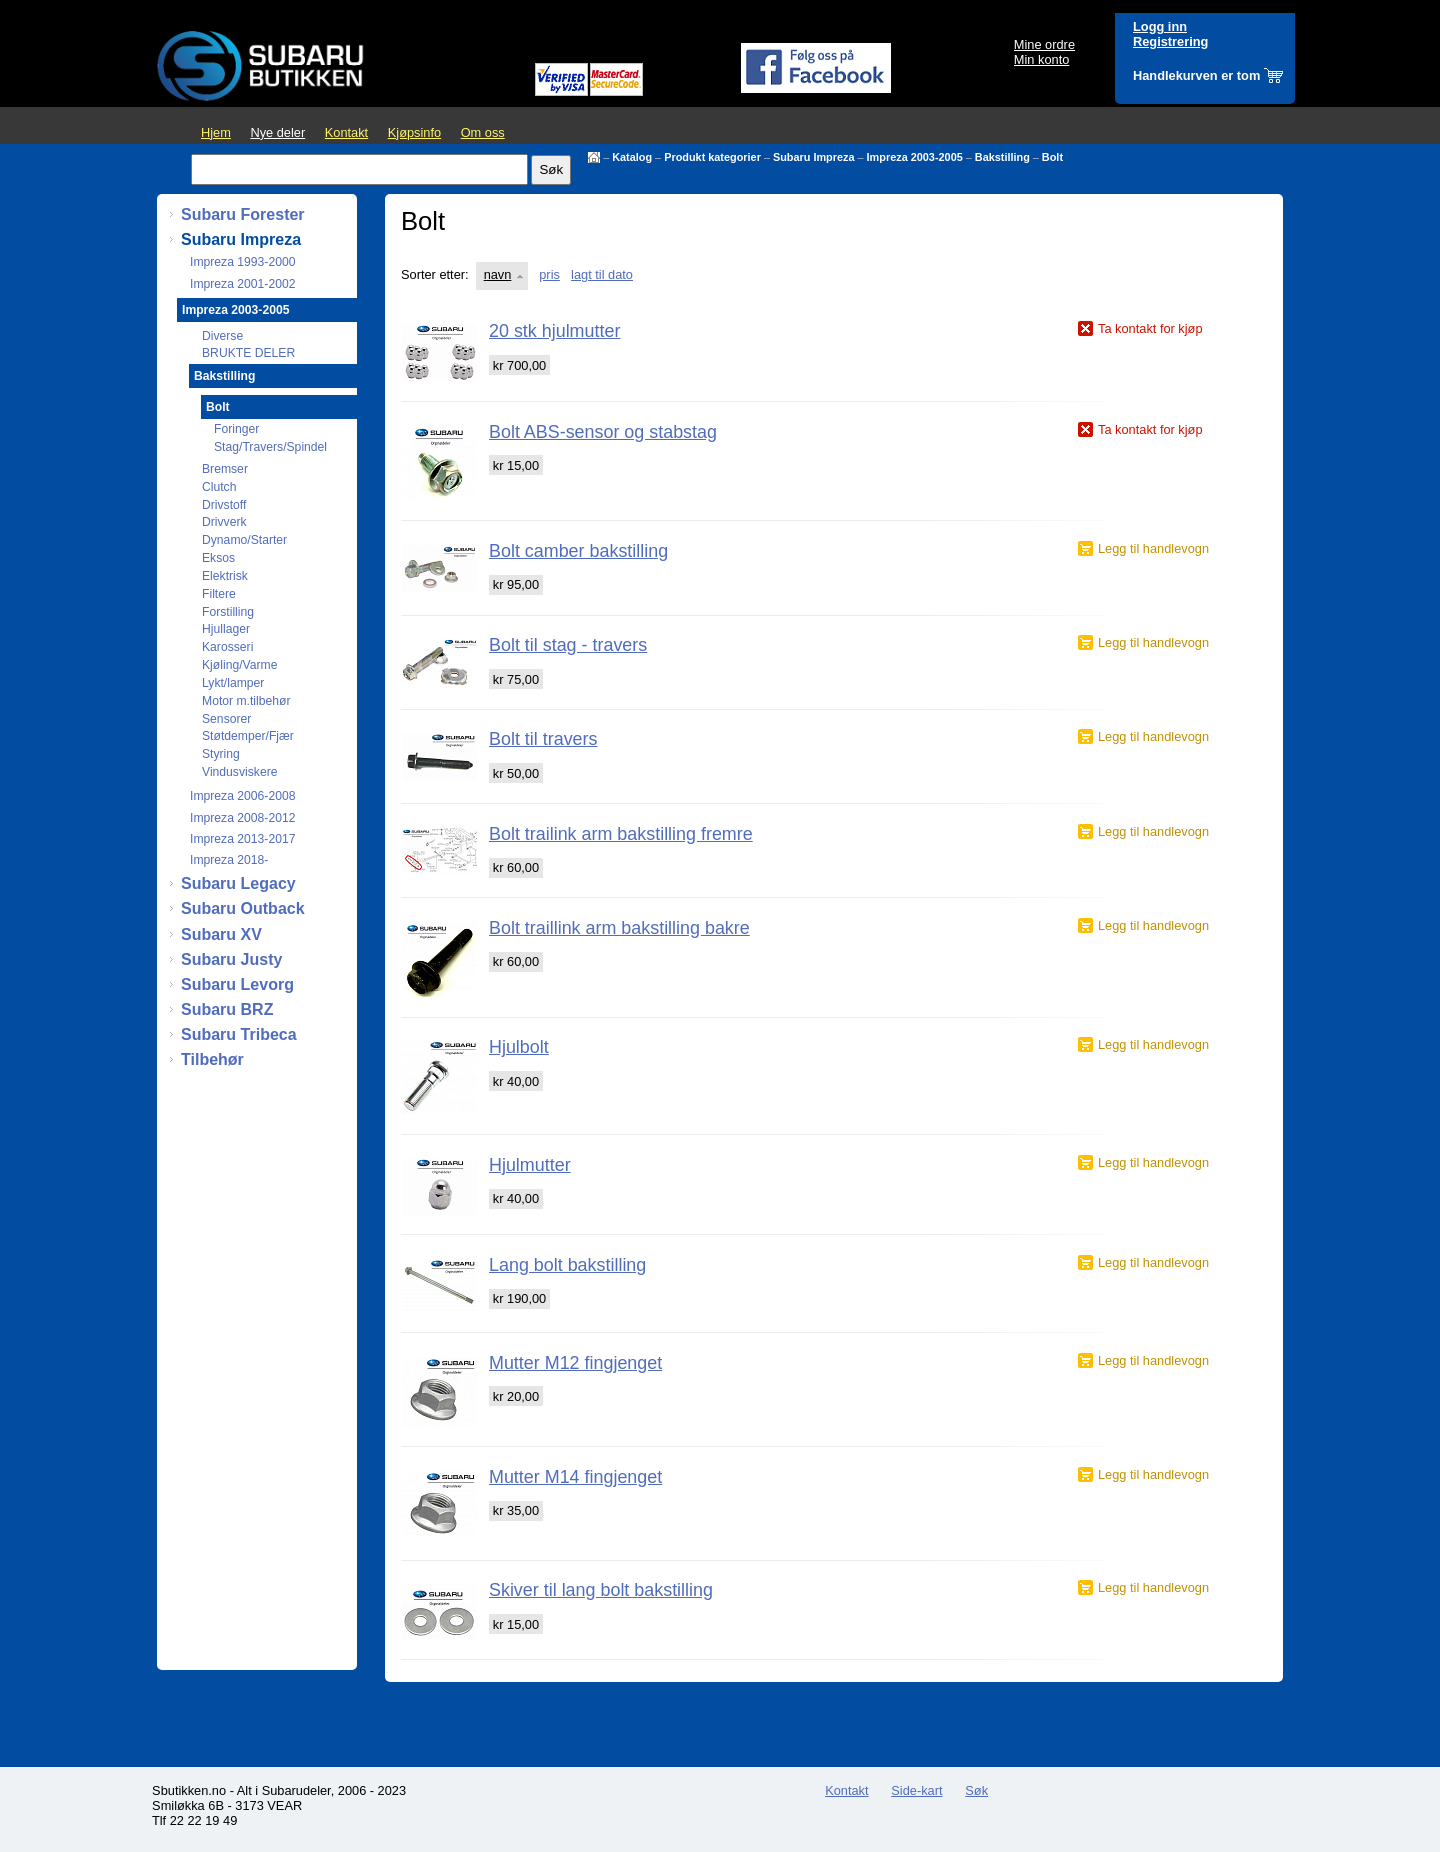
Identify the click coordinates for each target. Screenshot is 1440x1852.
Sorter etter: (435, 274)
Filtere (219, 594)
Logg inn (1160, 26)
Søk (976, 1790)
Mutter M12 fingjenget (575, 1363)
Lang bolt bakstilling (567, 1265)
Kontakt (346, 132)
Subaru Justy (231, 959)
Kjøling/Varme (239, 665)
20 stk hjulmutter (554, 331)
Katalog (632, 157)
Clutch (219, 487)
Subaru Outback (243, 908)
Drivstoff (224, 505)
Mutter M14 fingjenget (575, 1477)
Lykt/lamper (233, 683)
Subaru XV (221, 934)
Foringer (236, 429)
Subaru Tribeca (239, 1034)
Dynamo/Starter (244, 540)
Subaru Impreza (814, 157)
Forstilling (228, 612)
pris (549, 274)
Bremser (225, 469)
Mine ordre (1044, 44)
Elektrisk (225, 576)
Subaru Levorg (237, 984)
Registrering (1170, 41)
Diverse (222, 336)
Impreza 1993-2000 (242, 262)
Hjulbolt (519, 1047)
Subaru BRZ (227, 1009)
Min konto (1041, 59)
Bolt (1052, 157)
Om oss (483, 132)
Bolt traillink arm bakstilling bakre (619, 928)
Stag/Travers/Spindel (270, 447)
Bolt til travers (543, 739)
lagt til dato (602, 274)
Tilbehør (212, 1059)
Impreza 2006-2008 (242, 796)
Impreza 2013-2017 (242, 839)
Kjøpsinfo (414, 132)
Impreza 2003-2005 (915, 157)
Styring (221, 754)
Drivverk (224, 522)
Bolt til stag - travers (568, 645)
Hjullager (226, 629)
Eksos (218, 558)
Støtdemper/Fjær (248, 736)
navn (498, 274)
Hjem (216, 132)
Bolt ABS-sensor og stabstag (603, 432)
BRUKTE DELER (248, 353)
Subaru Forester (243, 214)
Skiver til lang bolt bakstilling (601, 1590)
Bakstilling (1002, 157)
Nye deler (277, 132)
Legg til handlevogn (1153, 548)
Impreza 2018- (229, 860)
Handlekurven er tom (1196, 75)
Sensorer (226, 719)
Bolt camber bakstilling (578, 551)
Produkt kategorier (712, 157)
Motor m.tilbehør (246, 701)
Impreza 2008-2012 (242, 818)
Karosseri (227, 647)
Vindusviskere (239, 772)
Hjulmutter (530, 1165)
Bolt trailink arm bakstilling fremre (621, 834)
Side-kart (916, 1790)
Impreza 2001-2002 (242, 284)
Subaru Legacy (238, 883)
